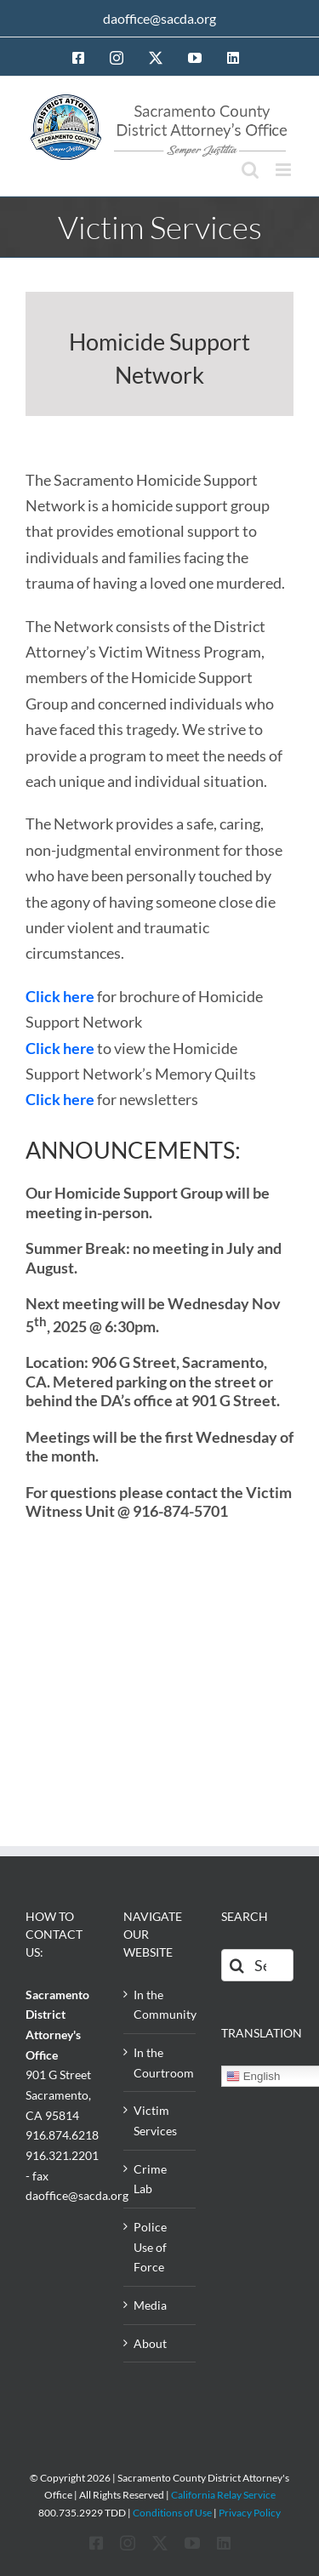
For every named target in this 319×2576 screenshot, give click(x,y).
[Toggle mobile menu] (284, 170)
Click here (60, 996)
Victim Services (155, 2120)
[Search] (237, 1965)
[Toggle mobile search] (250, 170)
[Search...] (257, 1965)
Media (150, 2305)
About (150, 2343)
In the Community (160, 2004)
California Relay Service (223, 2494)
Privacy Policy (250, 2512)
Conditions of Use (172, 2512)
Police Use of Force (150, 2247)
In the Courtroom (160, 2062)
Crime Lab (150, 2179)
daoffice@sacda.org (159, 18)
